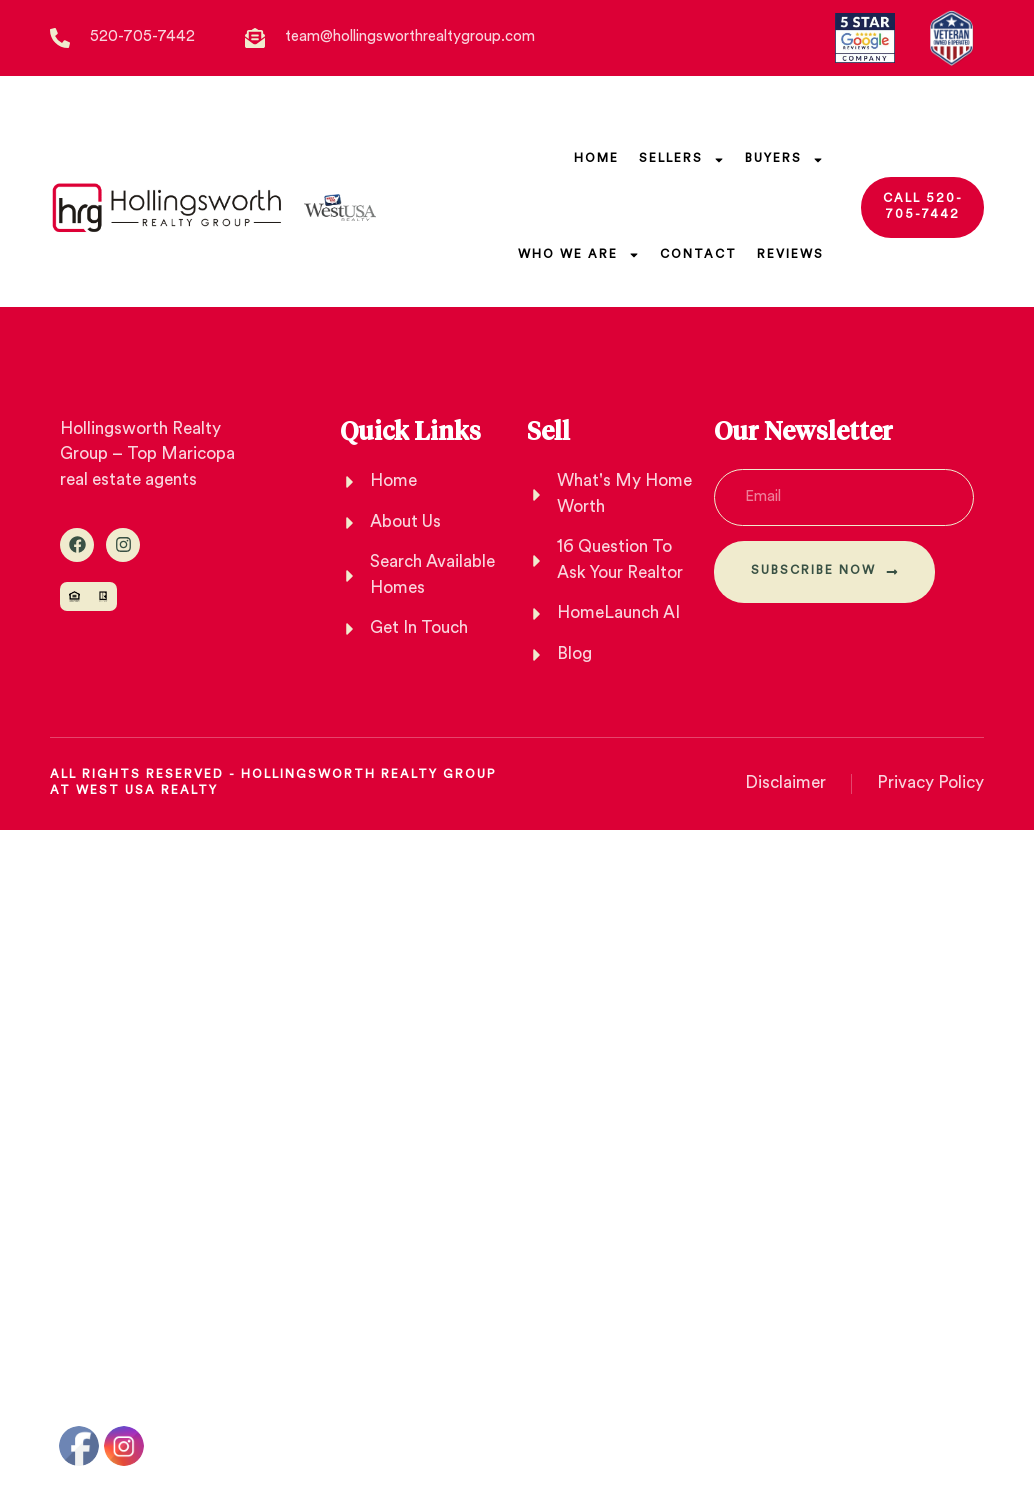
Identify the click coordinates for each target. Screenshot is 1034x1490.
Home (596, 159)
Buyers (784, 160)
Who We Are (579, 255)
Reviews (790, 255)
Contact (698, 255)
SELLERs (682, 160)
